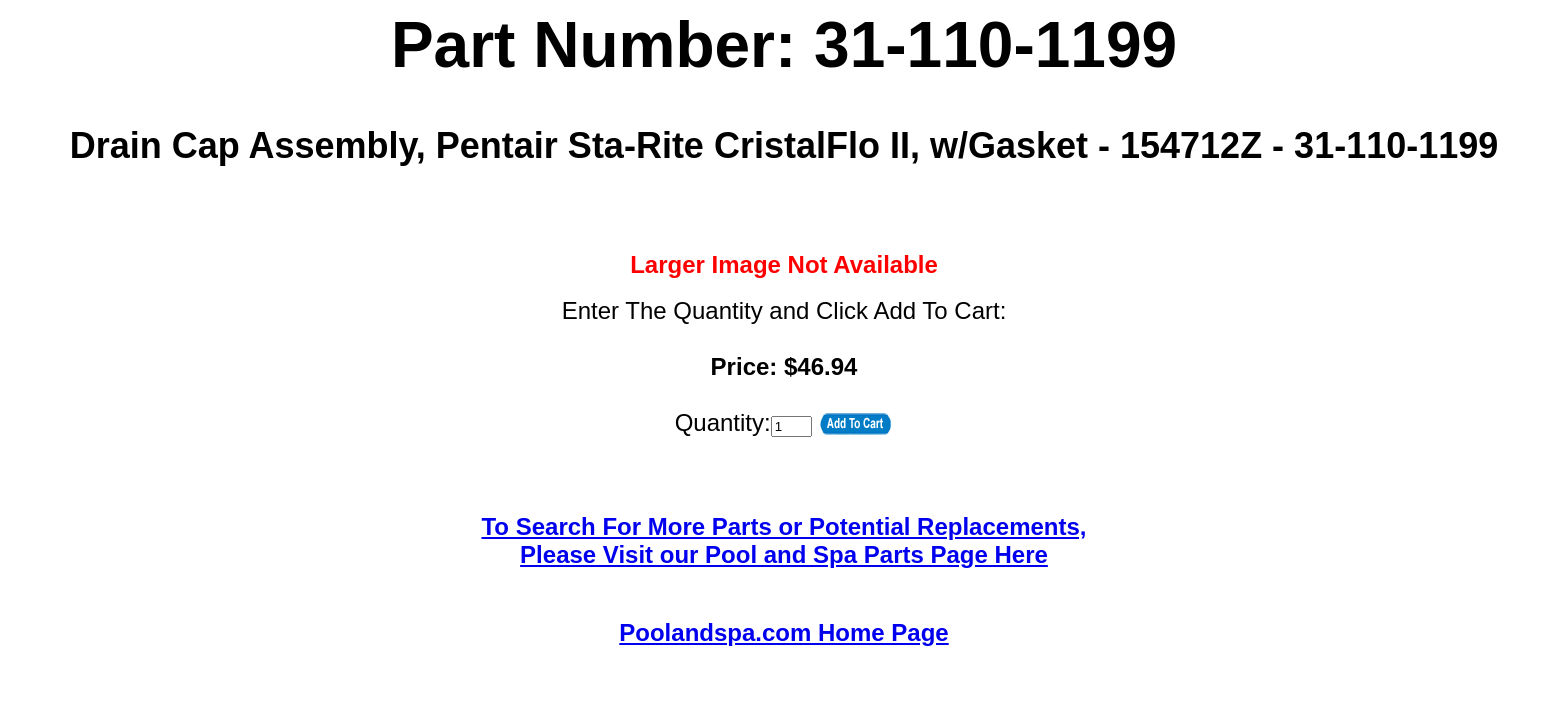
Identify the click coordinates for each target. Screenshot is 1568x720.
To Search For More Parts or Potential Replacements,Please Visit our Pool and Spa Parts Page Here (783, 540)
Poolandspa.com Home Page (783, 632)
